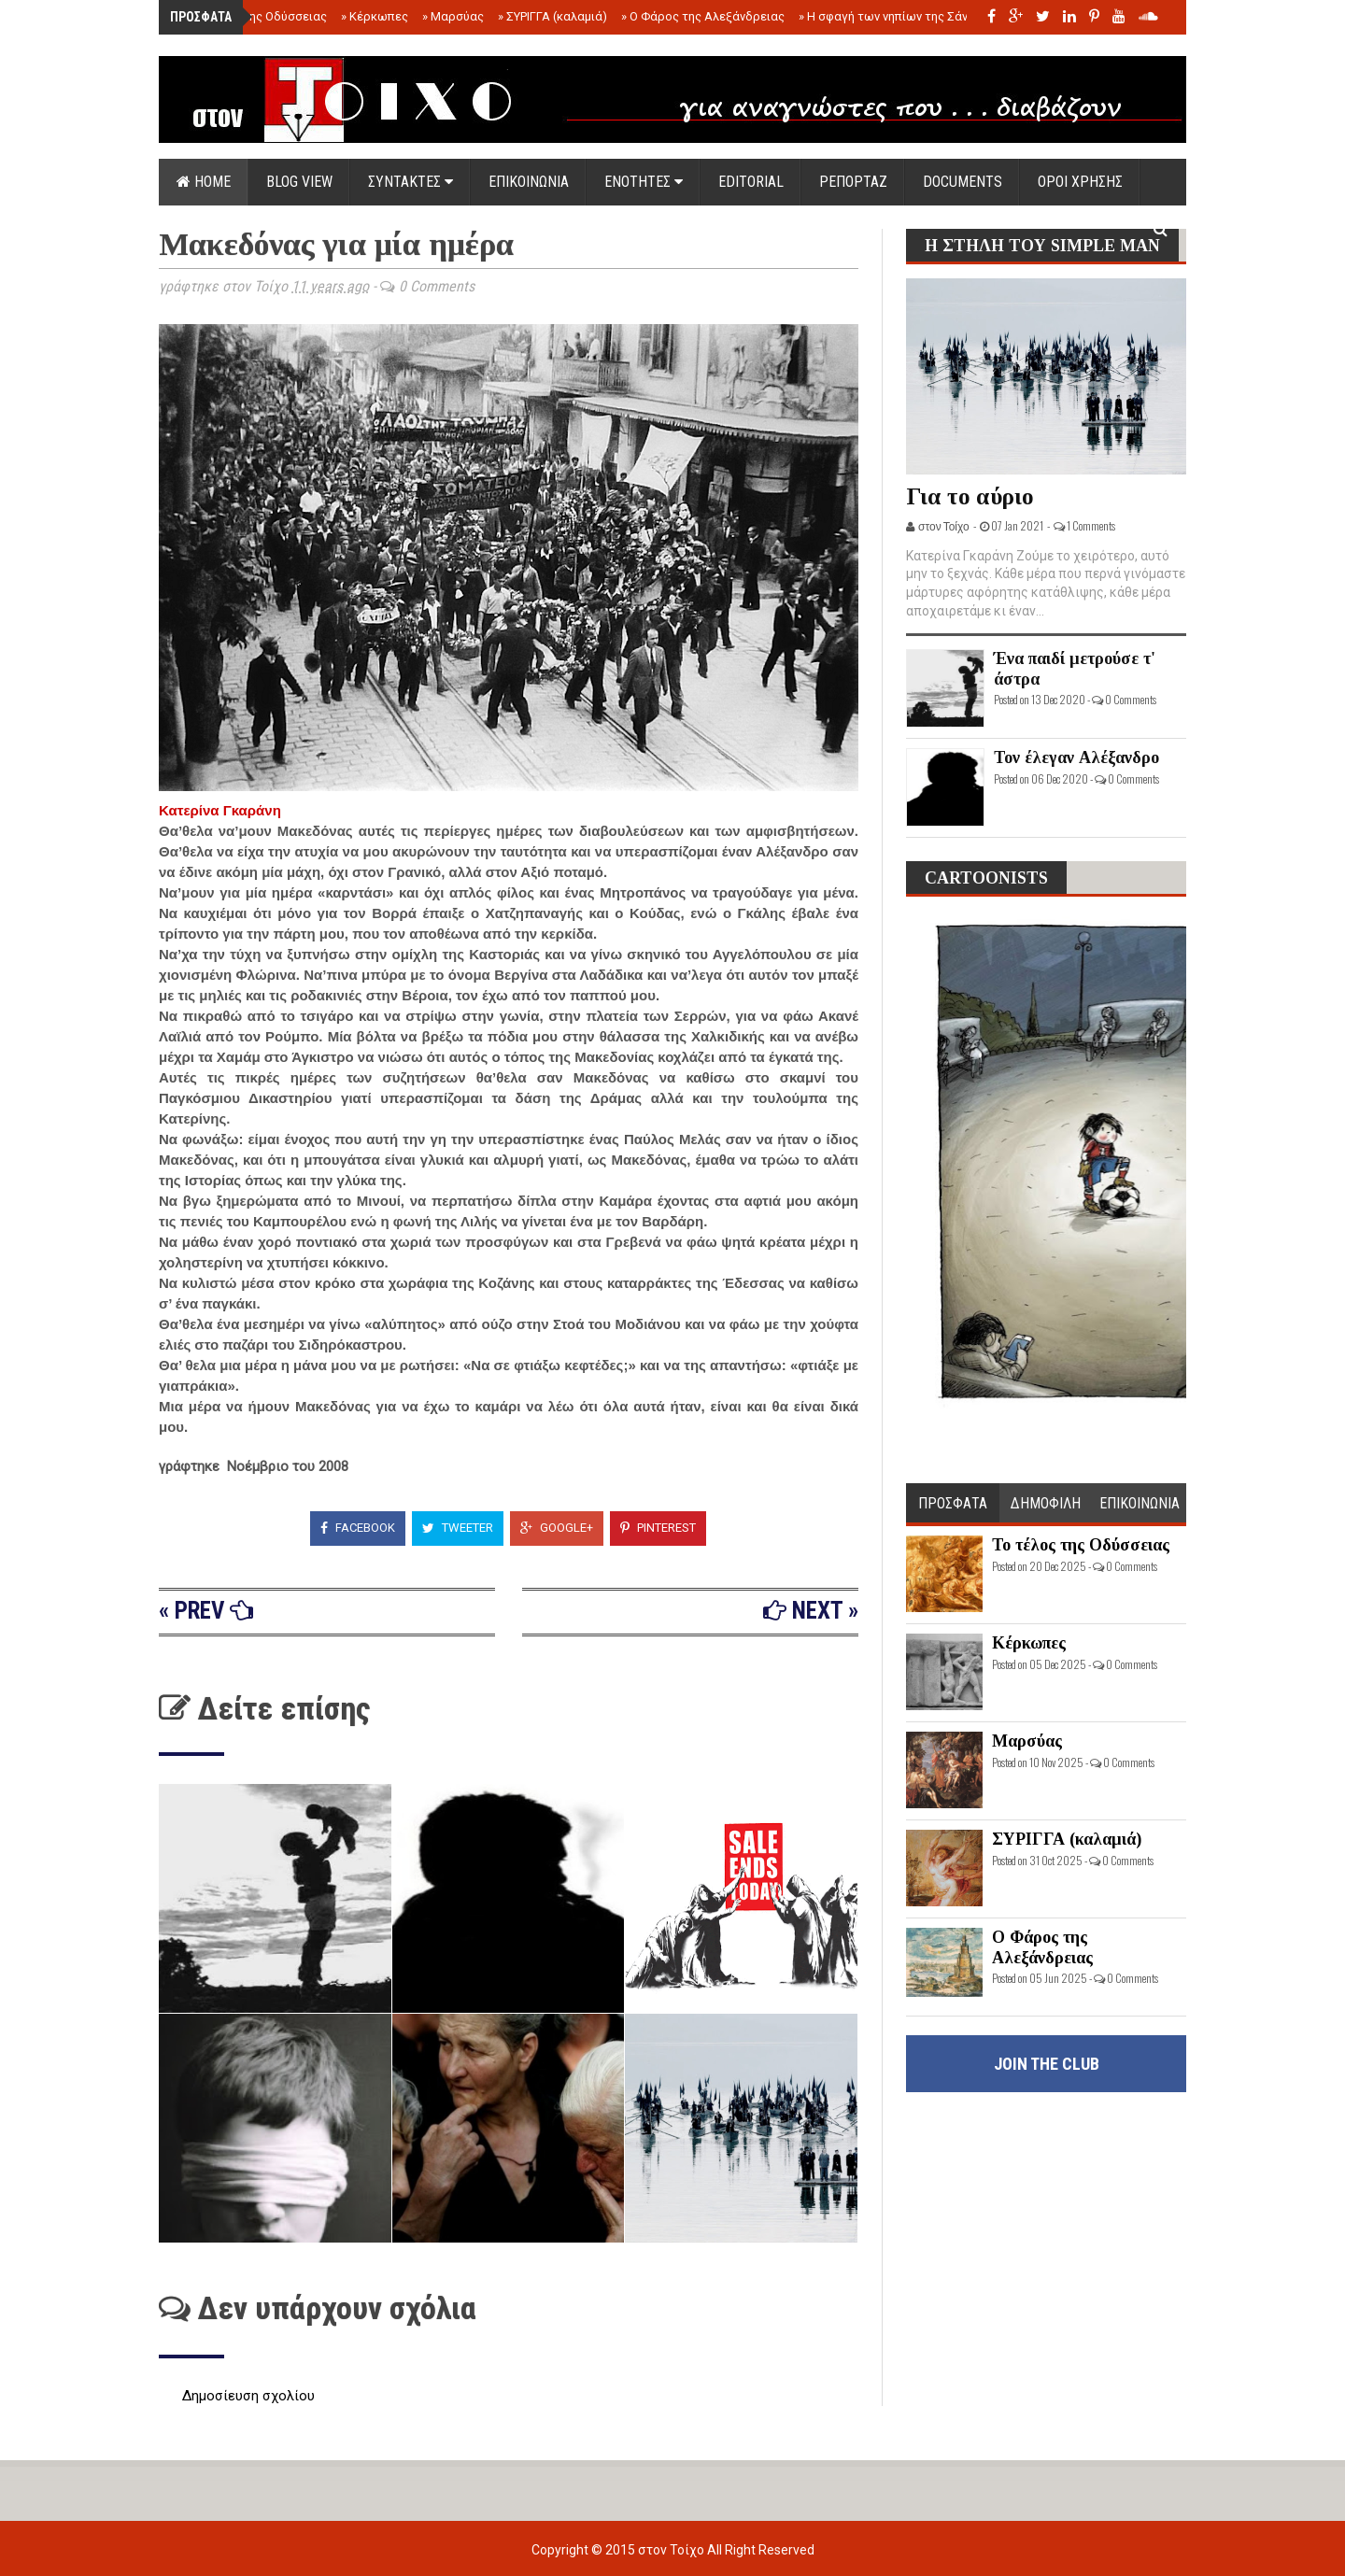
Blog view (299, 182)
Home (204, 182)
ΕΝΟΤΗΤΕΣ (643, 182)
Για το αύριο (970, 496)
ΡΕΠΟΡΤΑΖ (853, 182)
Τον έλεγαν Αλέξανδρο (1076, 757)
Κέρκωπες (374, 16)
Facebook (357, 1528)
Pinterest (658, 1528)
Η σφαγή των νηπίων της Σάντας (893, 16)
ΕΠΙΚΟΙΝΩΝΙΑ (528, 182)
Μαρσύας (453, 16)
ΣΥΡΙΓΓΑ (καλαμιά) (552, 16)
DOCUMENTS (962, 182)
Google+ (556, 1528)
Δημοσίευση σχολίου (248, 2395)
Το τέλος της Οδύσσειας (254, 16)
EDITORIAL (751, 182)
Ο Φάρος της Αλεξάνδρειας (703, 16)
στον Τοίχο (672, 2549)
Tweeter (457, 1528)
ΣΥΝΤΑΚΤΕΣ (410, 182)
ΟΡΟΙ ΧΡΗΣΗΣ (1080, 182)
